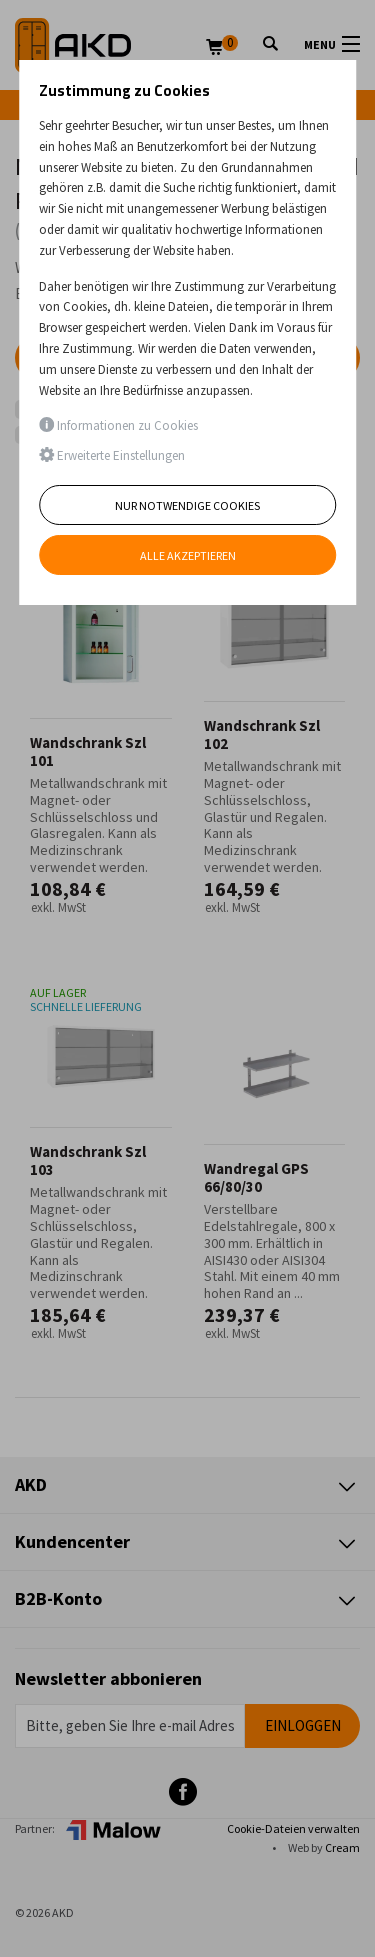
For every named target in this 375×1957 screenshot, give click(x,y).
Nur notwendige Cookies (187, 505)
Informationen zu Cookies (118, 425)
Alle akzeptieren (188, 555)
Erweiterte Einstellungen (112, 455)
